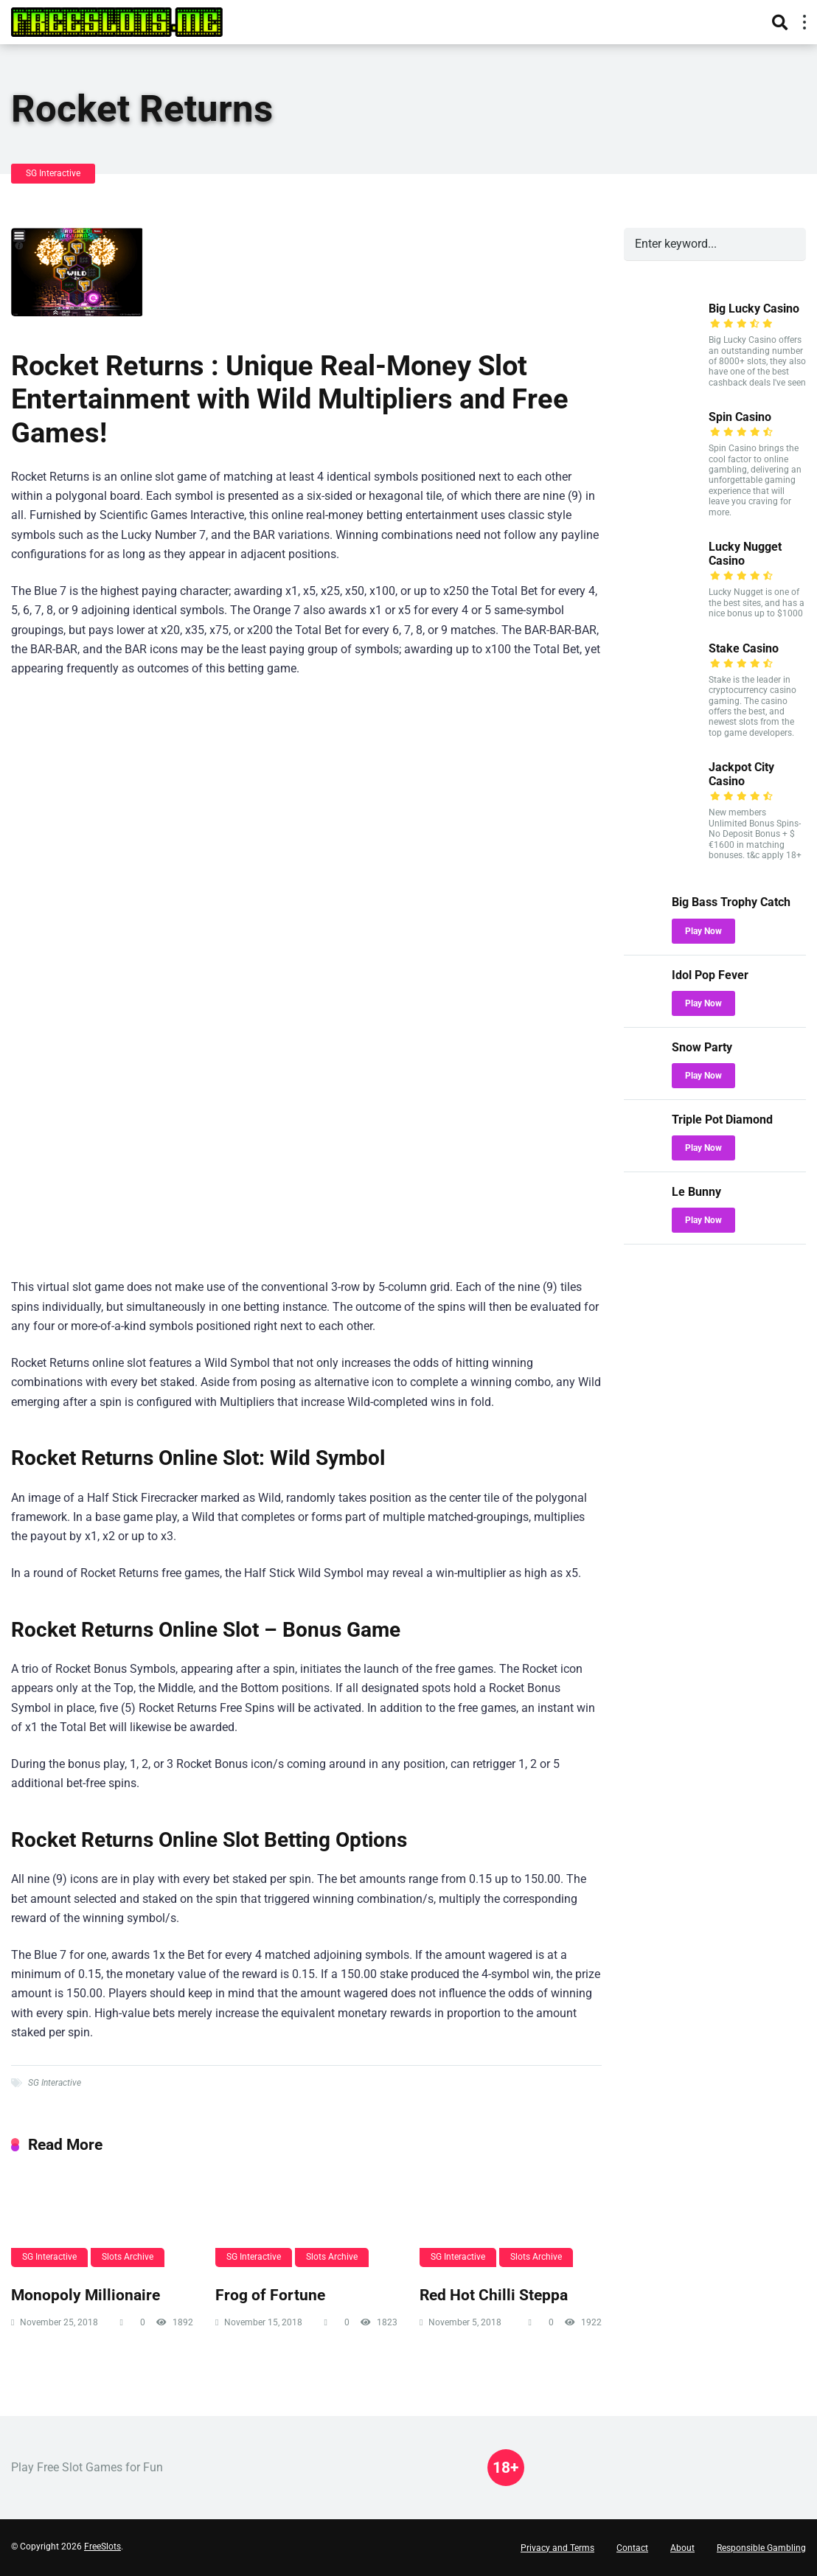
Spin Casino (740, 417)
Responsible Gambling (761, 2548)
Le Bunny (696, 1192)
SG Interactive (53, 173)
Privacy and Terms (557, 2548)
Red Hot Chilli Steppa (494, 2295)
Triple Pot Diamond (722, 1120)
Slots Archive (127, 2257)
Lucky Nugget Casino (745, 554)
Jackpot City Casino (741, 774)
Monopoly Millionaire (85, 2295)
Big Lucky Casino (754, 309)
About (682, 2548)
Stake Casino (744, 648)
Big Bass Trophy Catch (731, 902)
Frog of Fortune (270, 2295)
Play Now (703, 931)
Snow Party (702, 1047)
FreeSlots (102, 2546)
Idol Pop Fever (710, 975)
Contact (632, 2548)
